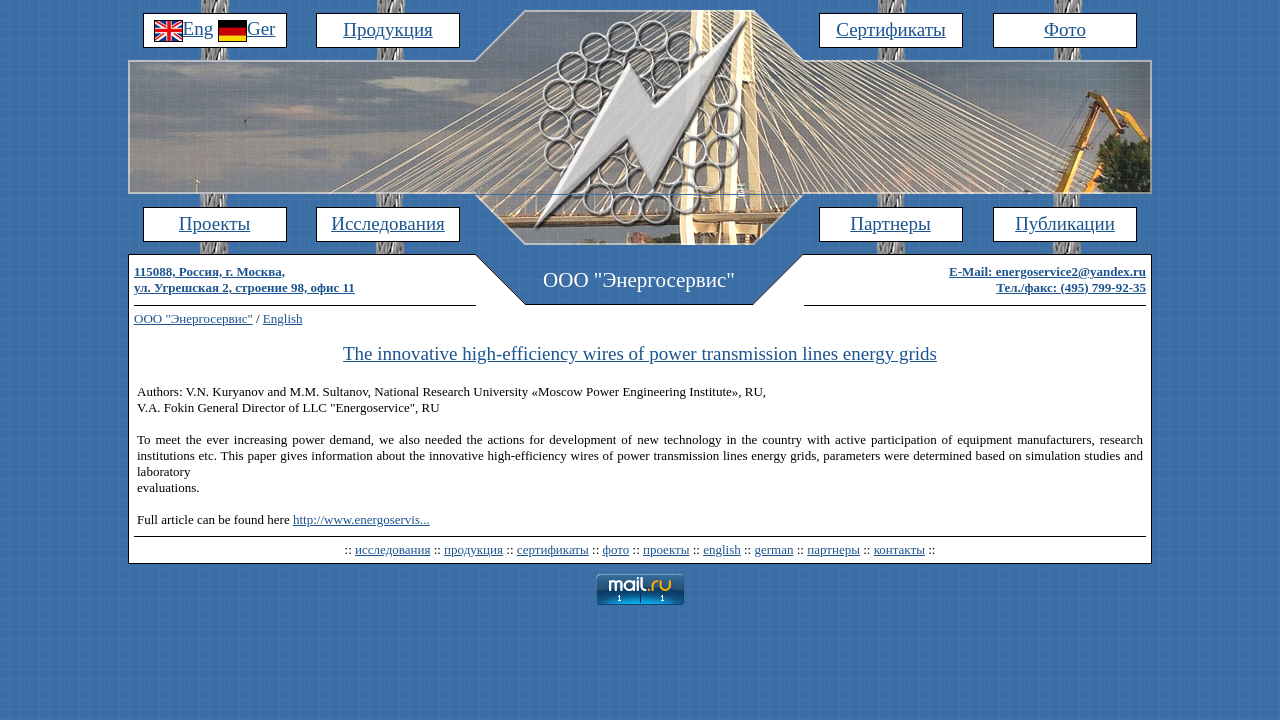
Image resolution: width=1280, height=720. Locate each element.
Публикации (1065, 223)
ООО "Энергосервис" (193, 318)
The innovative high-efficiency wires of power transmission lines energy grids (640, 353)
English (283, 318)
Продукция (388, 29)
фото (616, 549)
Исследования (388, 223)
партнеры (833, 549)
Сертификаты (891, 29)
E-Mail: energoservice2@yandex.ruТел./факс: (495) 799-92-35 (1047, 279)
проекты (666, 549)
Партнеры (890, 223)
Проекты (214, 223)
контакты (899, 549)
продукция (473, 549)
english (722, 549)
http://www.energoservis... (361, 519)
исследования (392, 549)
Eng (184, 28)
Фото (1065, 29)
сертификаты (553, 549)
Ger (246, 28)
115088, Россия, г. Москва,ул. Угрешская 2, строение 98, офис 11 (244, 279)
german (773, 549)
